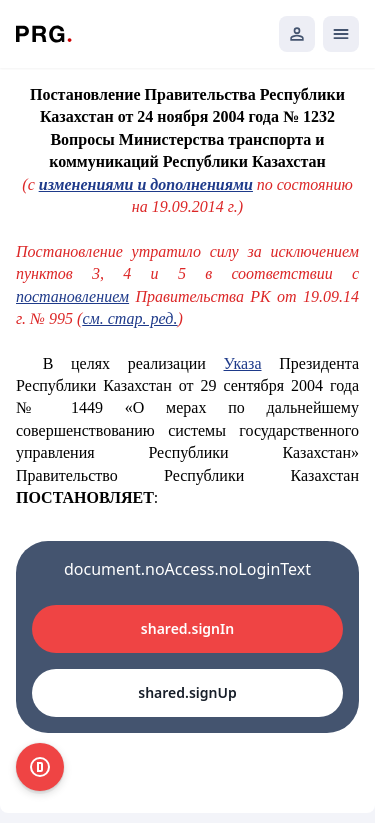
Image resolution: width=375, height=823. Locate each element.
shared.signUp (187, 692)
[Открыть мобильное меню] (341, 34)
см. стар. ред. (129, 318)
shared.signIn (187, 628)
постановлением (72, 296)
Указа (243, 363)
